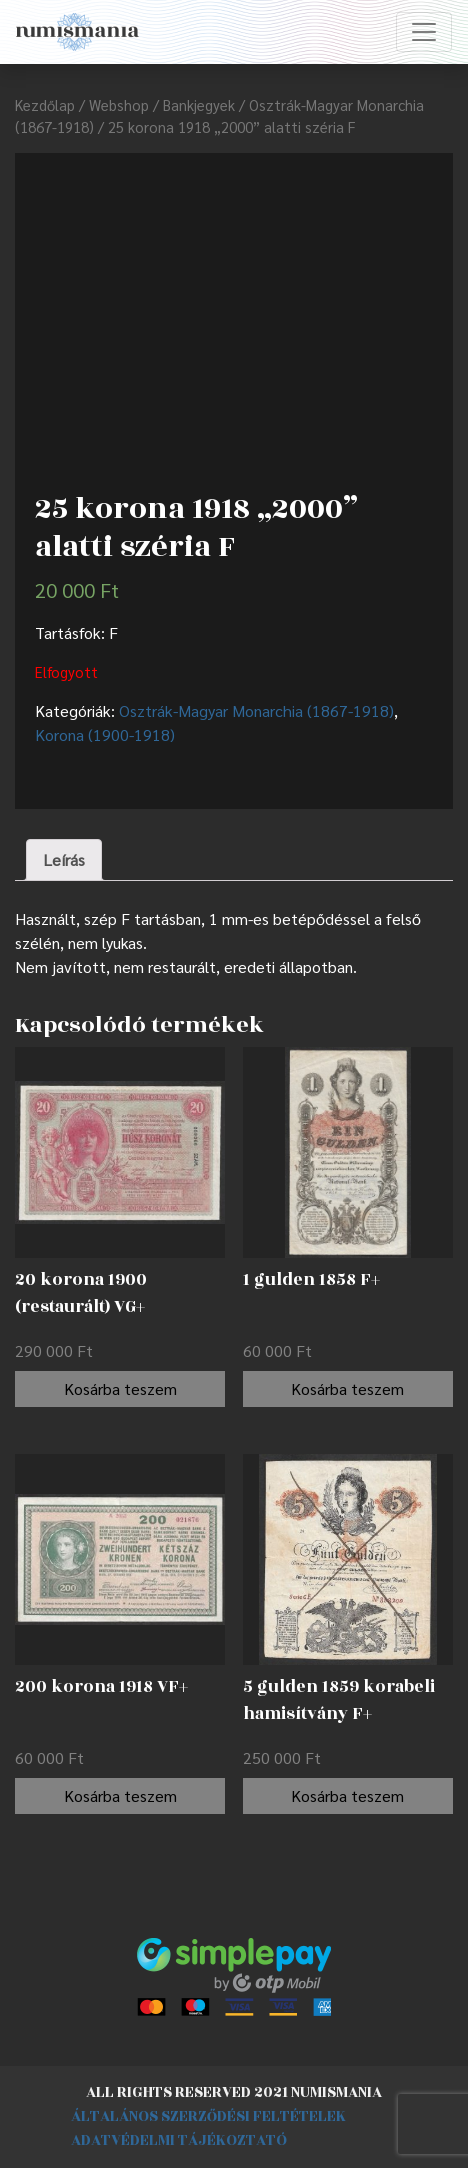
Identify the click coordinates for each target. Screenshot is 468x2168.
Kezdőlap (45, 104)
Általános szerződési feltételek (208, 2116)
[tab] (64, 860)
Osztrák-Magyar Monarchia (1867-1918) (256, 710)
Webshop (119, 104)
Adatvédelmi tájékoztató (179, 2140)
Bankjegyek (199, 104)
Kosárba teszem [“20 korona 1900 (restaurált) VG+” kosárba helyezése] (120, 1388)
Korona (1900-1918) (105, 734)
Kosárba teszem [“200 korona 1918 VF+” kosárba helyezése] (120, 1795)
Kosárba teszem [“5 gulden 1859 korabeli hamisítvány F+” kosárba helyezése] (347, 1795)
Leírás (64, 859)
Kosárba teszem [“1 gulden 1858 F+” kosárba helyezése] (347, 1388)
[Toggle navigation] (424, 32)
